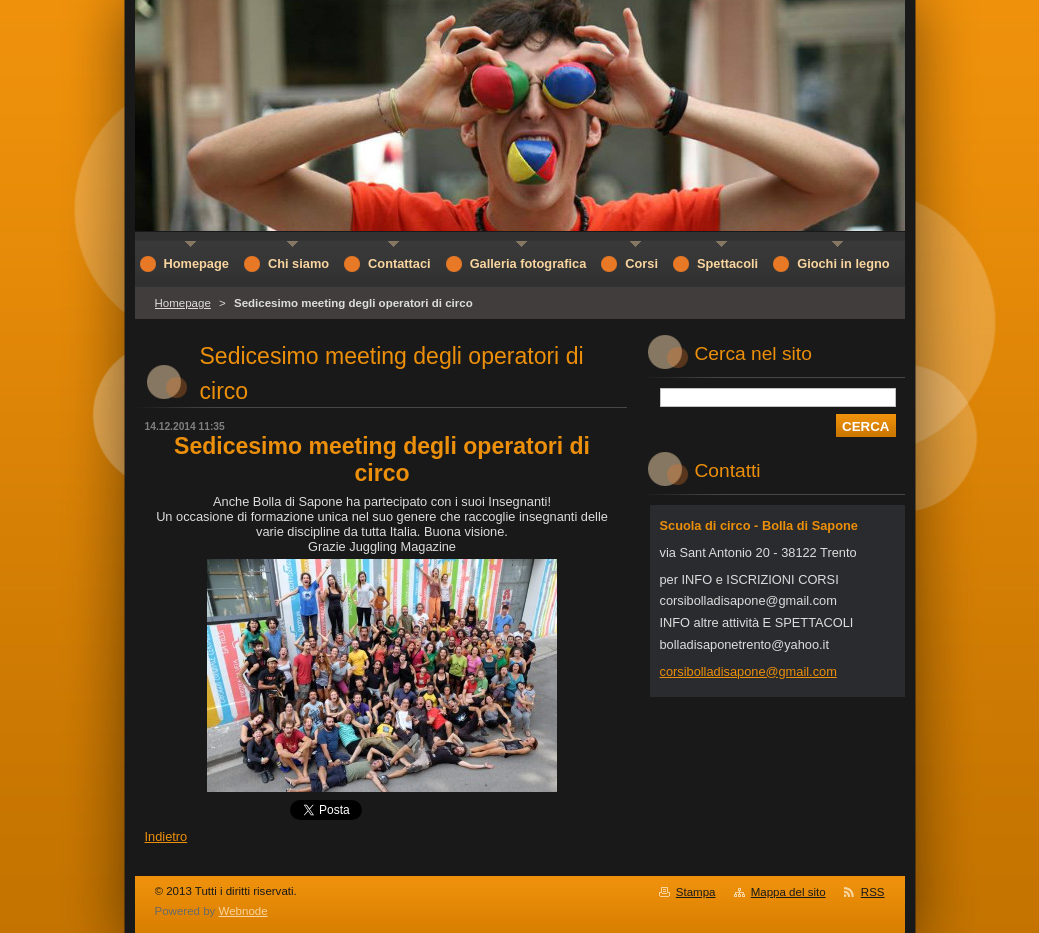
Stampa (696, 892)
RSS (873, 892)
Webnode (243, 911)
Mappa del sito (788, 892)
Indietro (166, 836)
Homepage (183, 303)
